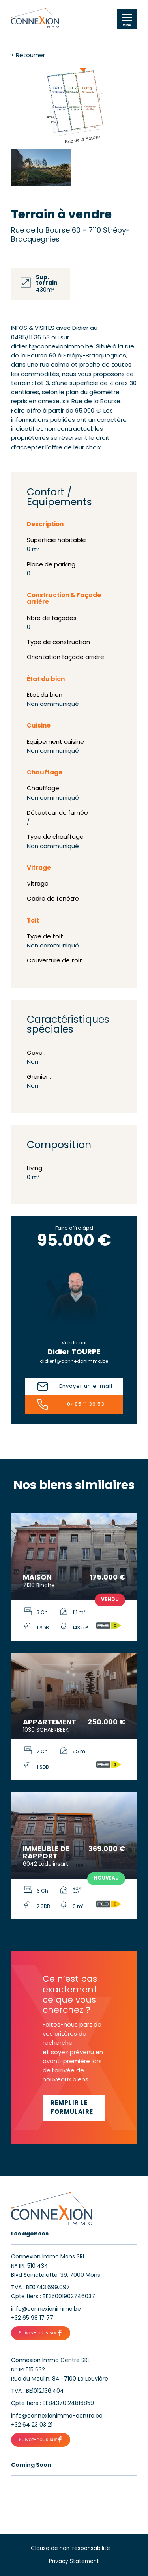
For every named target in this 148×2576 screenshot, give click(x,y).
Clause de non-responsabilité (70, 2548)
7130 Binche (39, 1586)
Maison (37, 1578)
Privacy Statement (74, 2561)
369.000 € (106, 1849)
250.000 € (106, 1722)
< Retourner (28, 56)
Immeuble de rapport (46, 1853)
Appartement (49, 1722)
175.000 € (107, 1578)
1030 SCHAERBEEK (46, 1730)
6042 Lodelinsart (45, 1864)
